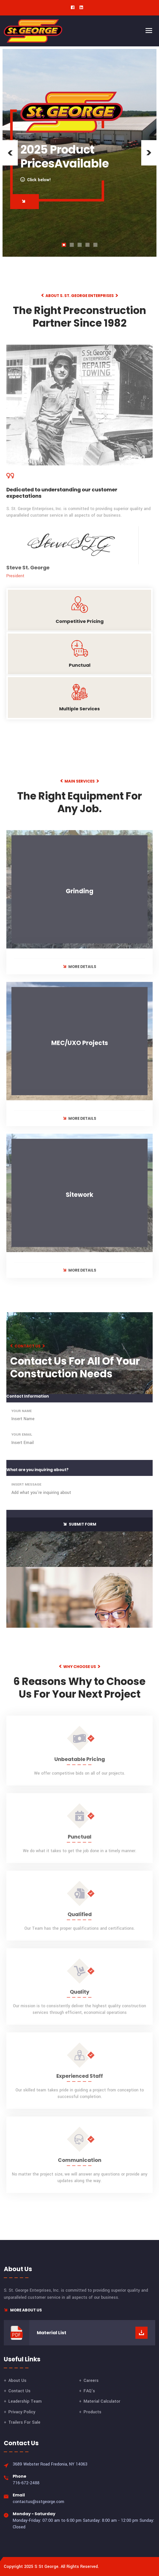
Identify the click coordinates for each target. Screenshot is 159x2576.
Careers (91, 2380)
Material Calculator (102, 2401)
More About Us (23, 2310)
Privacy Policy (21, 2412)
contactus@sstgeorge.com (38, 2502)
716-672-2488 (26, 2483)
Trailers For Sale (24, 2422)
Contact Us (19, 2391)
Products (92, 2412)
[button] (10, 152)
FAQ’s (89, 2391)
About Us (17, 2380)
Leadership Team (25, 2401)
